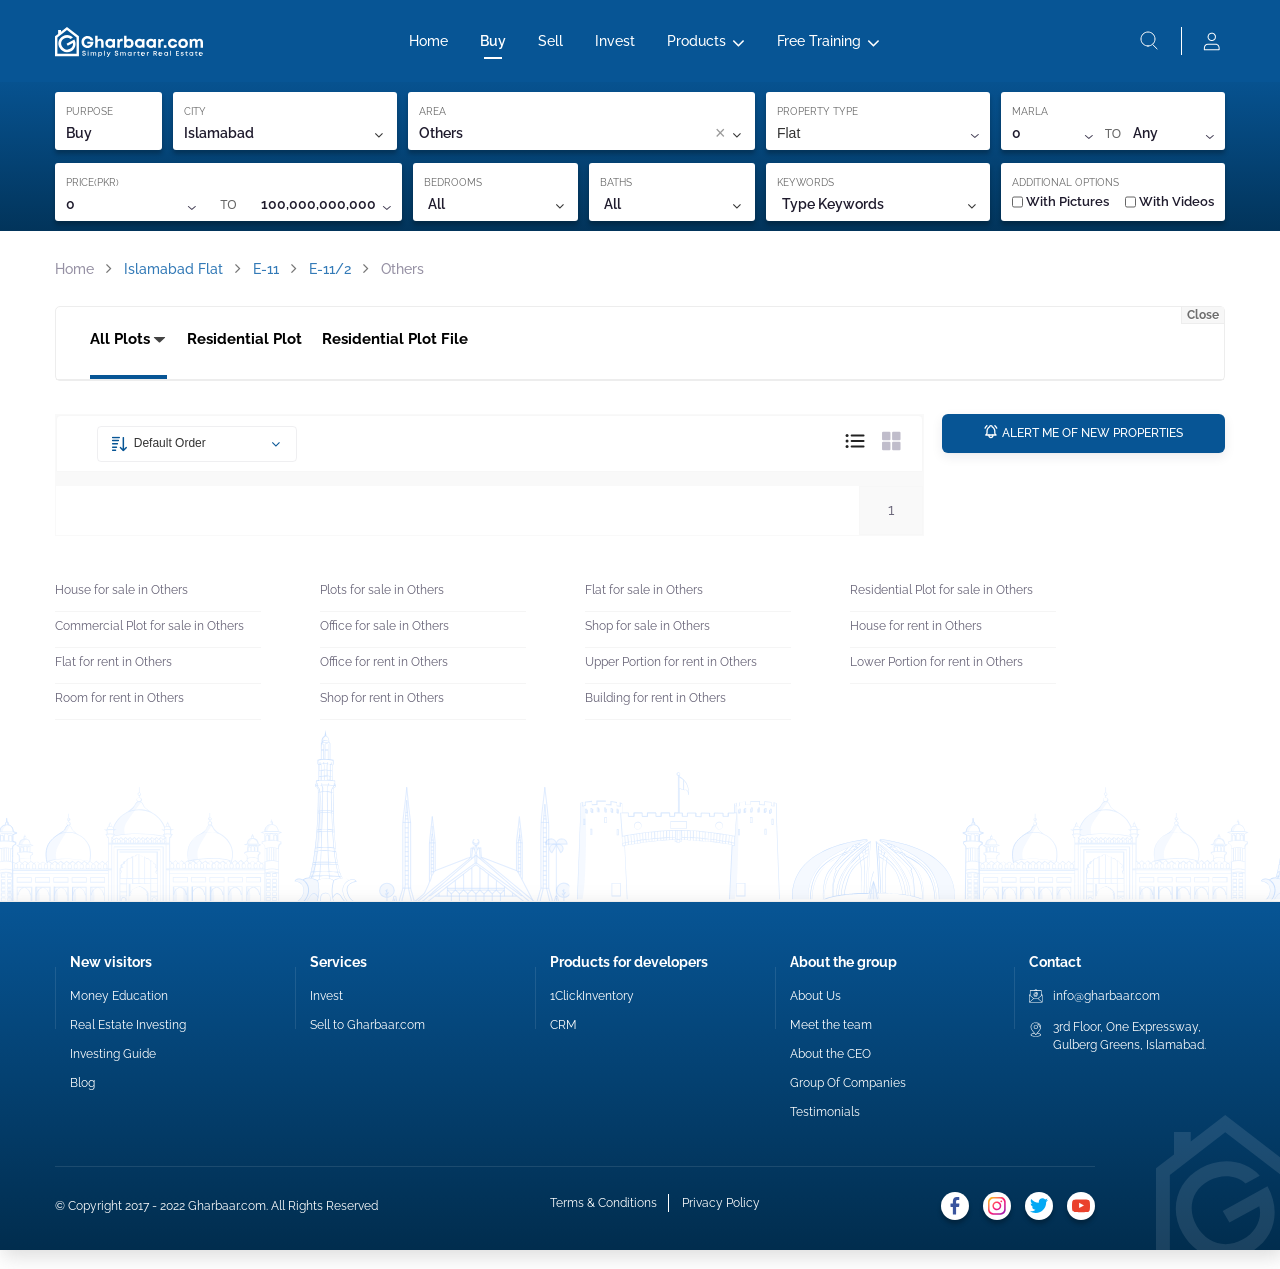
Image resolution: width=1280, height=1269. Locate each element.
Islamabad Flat (173, 281)
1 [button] (891, 529)
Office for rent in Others (384, 682)
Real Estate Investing (128, 1044)
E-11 (266, 281)
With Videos (1169, 213)
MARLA (1030, 123)
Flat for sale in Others (644, 610)
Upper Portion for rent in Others (671, 682)
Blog (82, 1102)
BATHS (616, 194)
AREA (432, 123)
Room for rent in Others (119, 718)
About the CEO (830, 1073)
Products (696, 47)
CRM (563, 1044)
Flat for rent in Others (113, 682)
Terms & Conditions (601, 1225)
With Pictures (1060, 213)
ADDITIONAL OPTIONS (1065, 194)
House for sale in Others (121, 610)
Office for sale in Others (384, 646)
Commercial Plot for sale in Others (149, 646)
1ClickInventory (592, 1015)
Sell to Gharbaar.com (367, 1044)
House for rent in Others (916, 646)
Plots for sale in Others (382, 610)
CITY (195, 123)
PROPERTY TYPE (817, 123)
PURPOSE (89, 123)
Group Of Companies (848, 1102)
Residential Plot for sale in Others (941, 610)
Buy (493, 47)
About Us (815, 1015)
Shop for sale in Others (647, 646)
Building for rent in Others (655, 718)
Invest (615, 47)
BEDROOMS (453, 194)
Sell (550, 47)
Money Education (119, 1015)
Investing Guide (113, 1073)
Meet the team (831, 1044)
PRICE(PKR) (92, 194)
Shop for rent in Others (382, 718)
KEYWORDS (805, 194)
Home (428, 47)
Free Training (819, 47)
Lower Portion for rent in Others (936, 682)
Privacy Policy (719, 1225)
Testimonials (825, 1131)
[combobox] (594, 146)
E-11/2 (330, 281)
